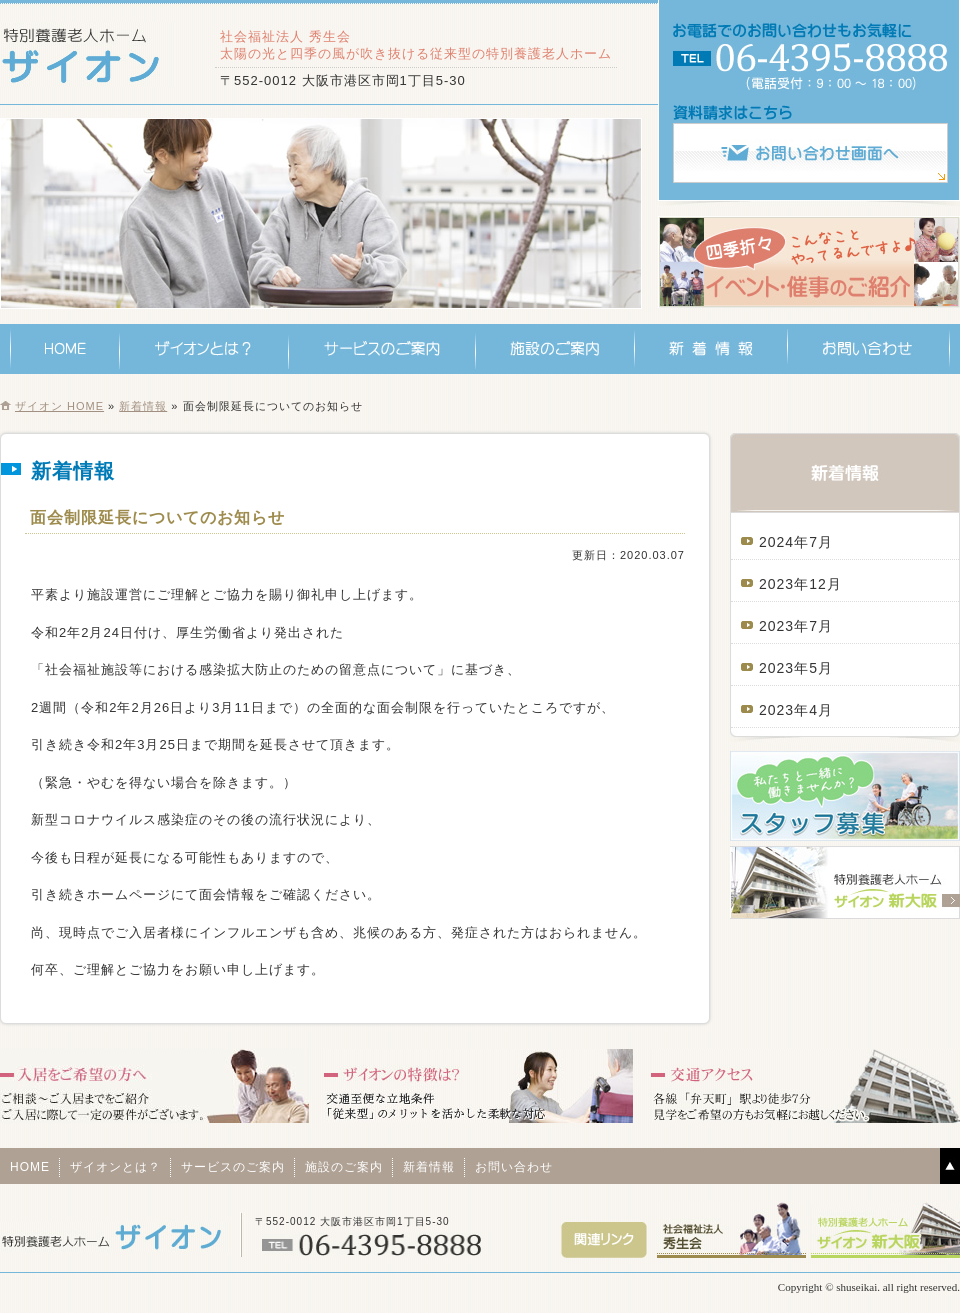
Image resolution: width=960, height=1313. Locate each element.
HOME (65, 349)
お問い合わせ (869, 349)
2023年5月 (796, 668)
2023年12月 (800, 584)
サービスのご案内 (382, 349)
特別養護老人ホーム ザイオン (87, 54)
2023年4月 (796, 710)
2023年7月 (796, 626)
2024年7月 (796, 542)
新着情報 (711, 349)
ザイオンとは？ (204, 349)
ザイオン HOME (59, 406)
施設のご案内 (555, 349)
